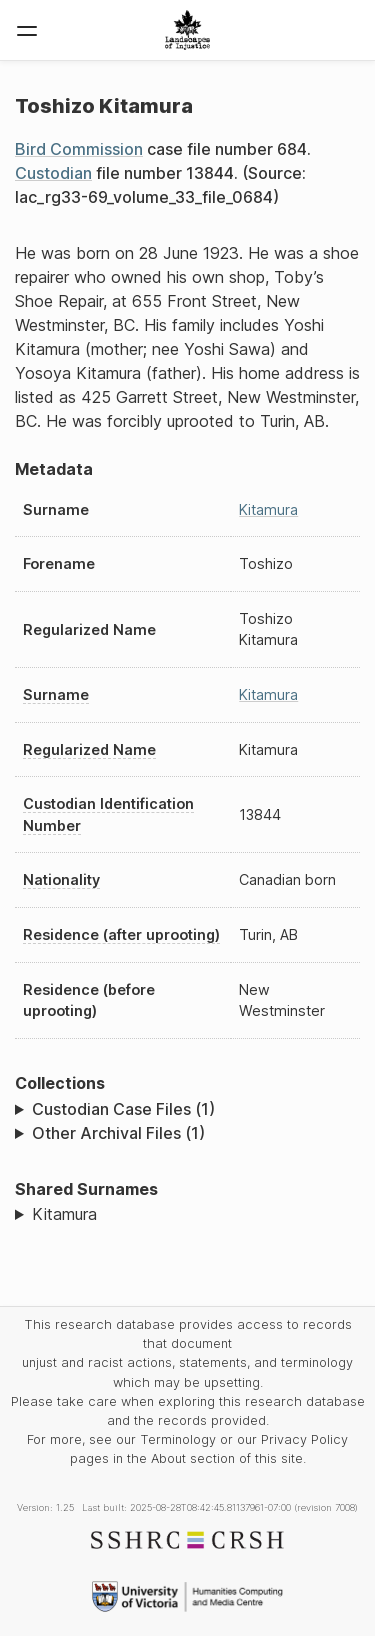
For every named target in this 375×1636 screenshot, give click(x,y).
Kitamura (268, 509)
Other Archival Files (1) (118, 1133)
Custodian (53, 173)
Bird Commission (79, 149)
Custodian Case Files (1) (123, 1109)
